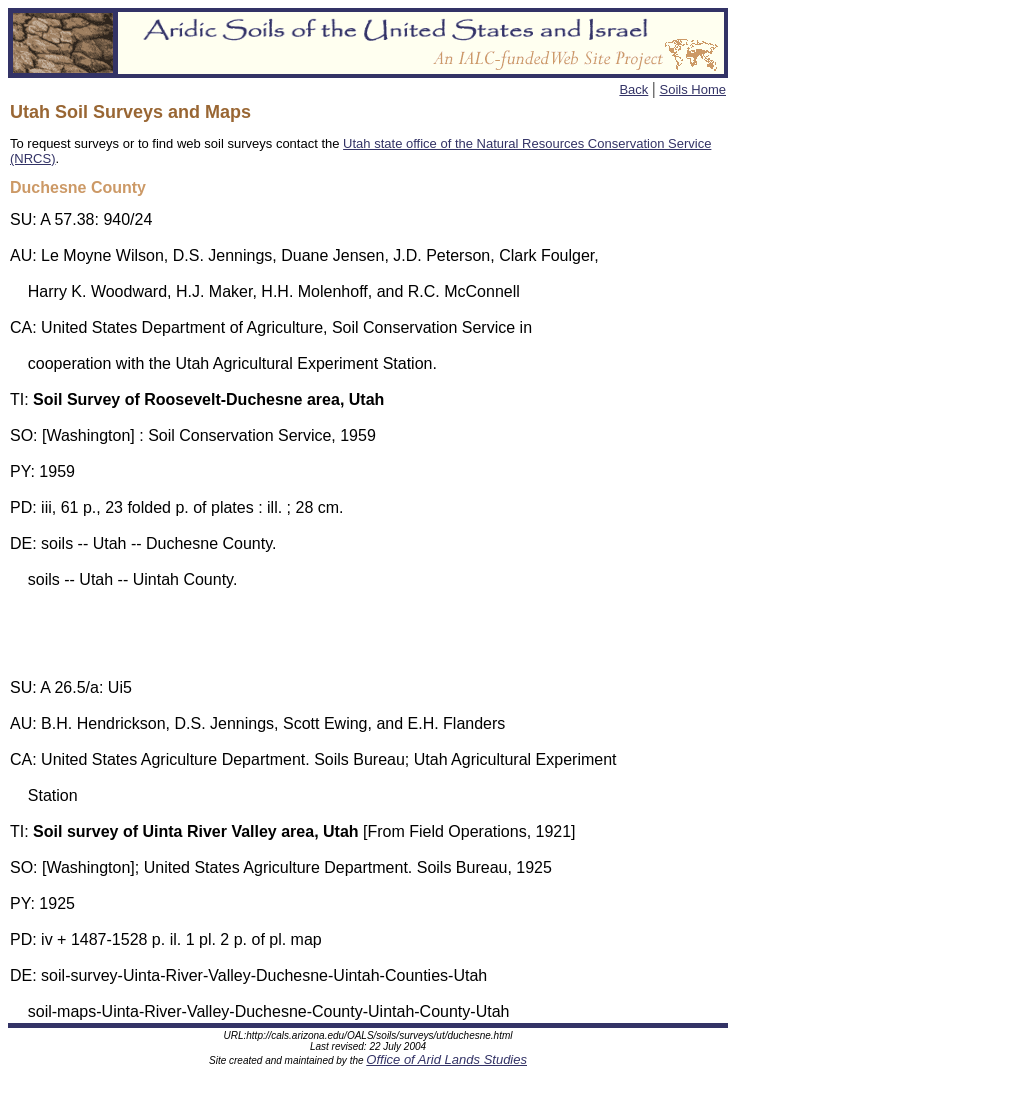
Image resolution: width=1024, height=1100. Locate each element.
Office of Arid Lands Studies (446, 1059)
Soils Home (693, 89)
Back (633, 89)
